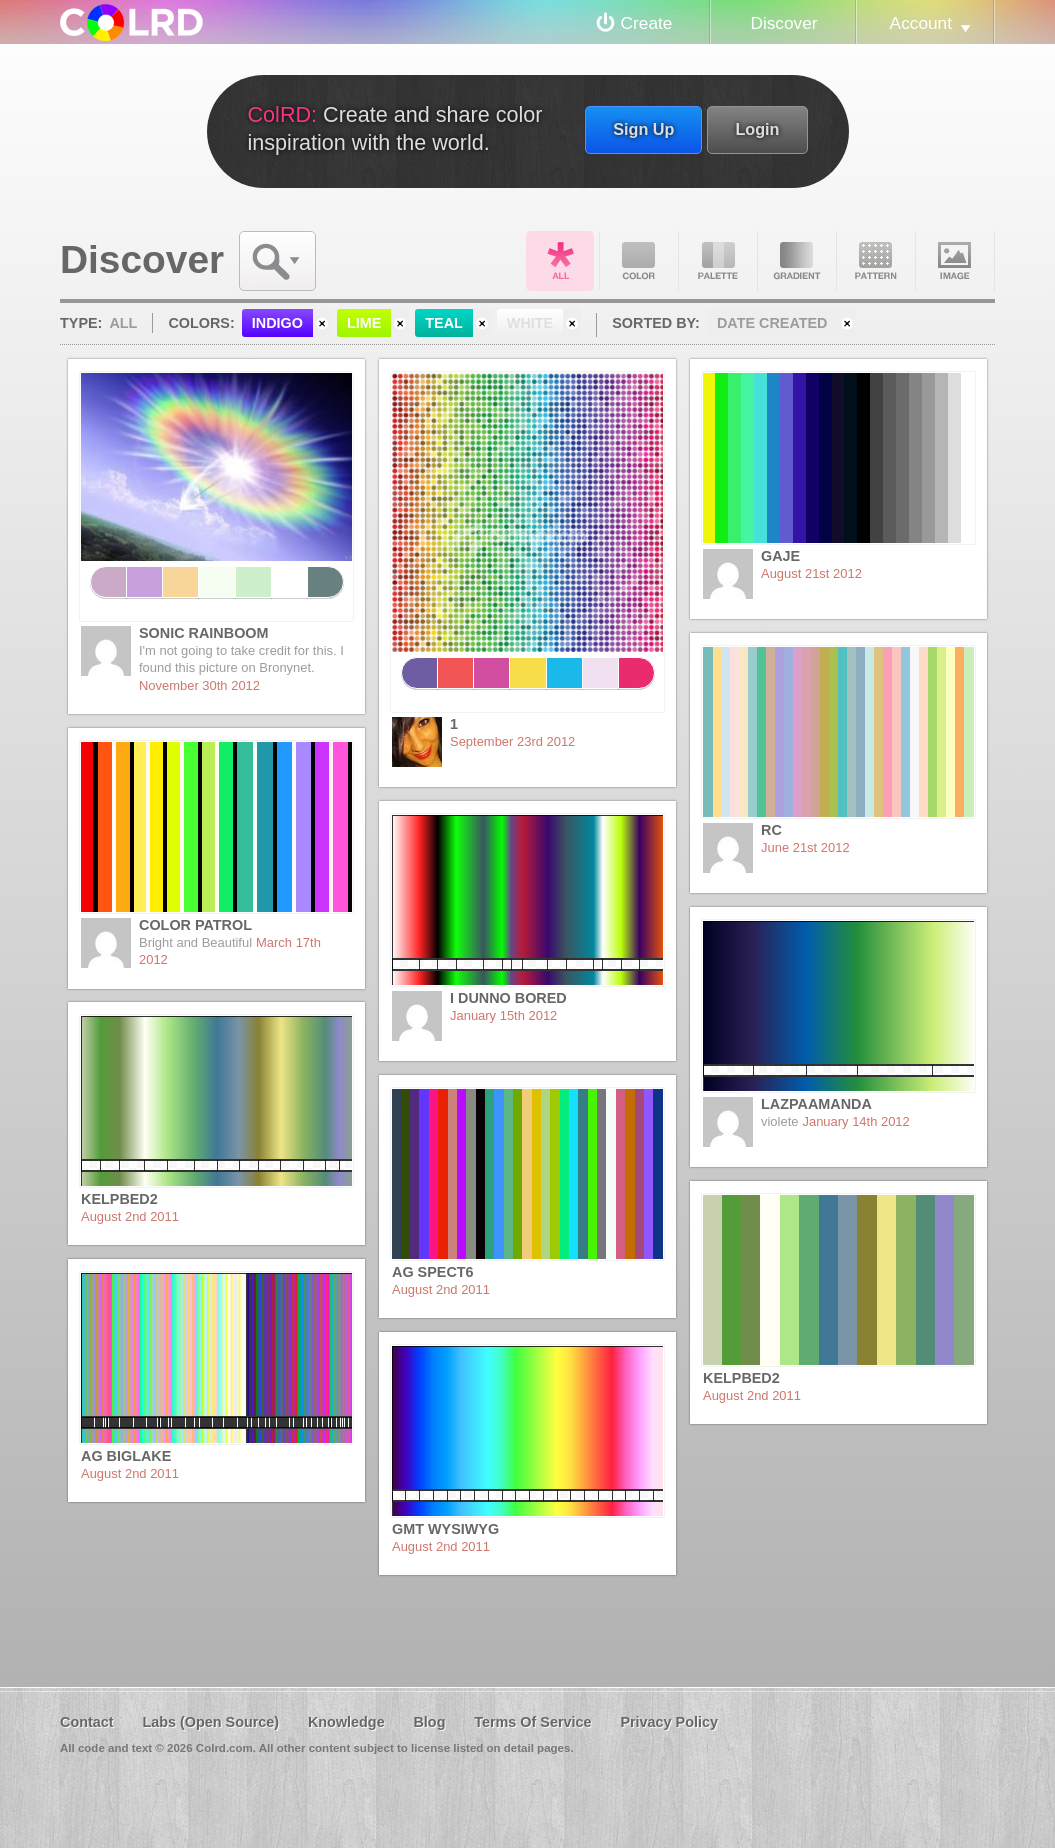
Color (639, 261)
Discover (783, 23)
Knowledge (346, 1722)
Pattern (876, 261)
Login (757, 129)
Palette (718, 261)
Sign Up (643, 129)
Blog (429, 1722)
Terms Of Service (532, 1722)
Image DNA (955, 261)
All (560, 261)
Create (647, 23)
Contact (87, 1722)
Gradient (797, 261)
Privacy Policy (669, 1722)
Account (921, 23)
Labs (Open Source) (210, 1722)
